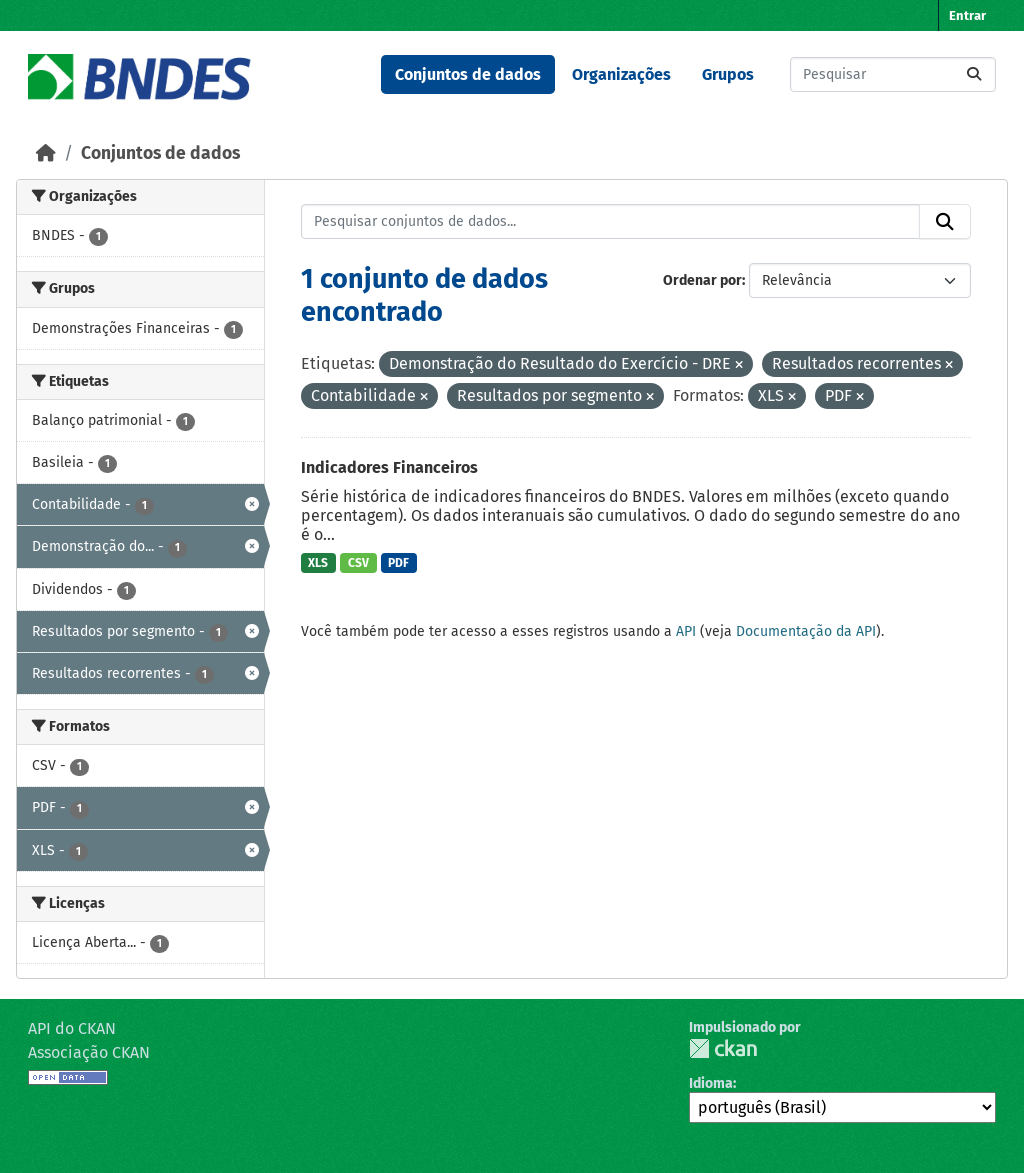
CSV (358, 563)
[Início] (46, 153)
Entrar (967, 15)
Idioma (711, 1083)
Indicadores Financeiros (389, 467)
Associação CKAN (89, 1052)
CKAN (723, 1048)
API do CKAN (72, 1028)
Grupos (728, 74)
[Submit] (974, 74)
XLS (318, 563)
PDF (398, 563)
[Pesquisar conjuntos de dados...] (893, 74)
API (686, 631)
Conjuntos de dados (468, 74)
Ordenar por (702, 280)
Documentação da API (806, 631)
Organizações (621, 74)
